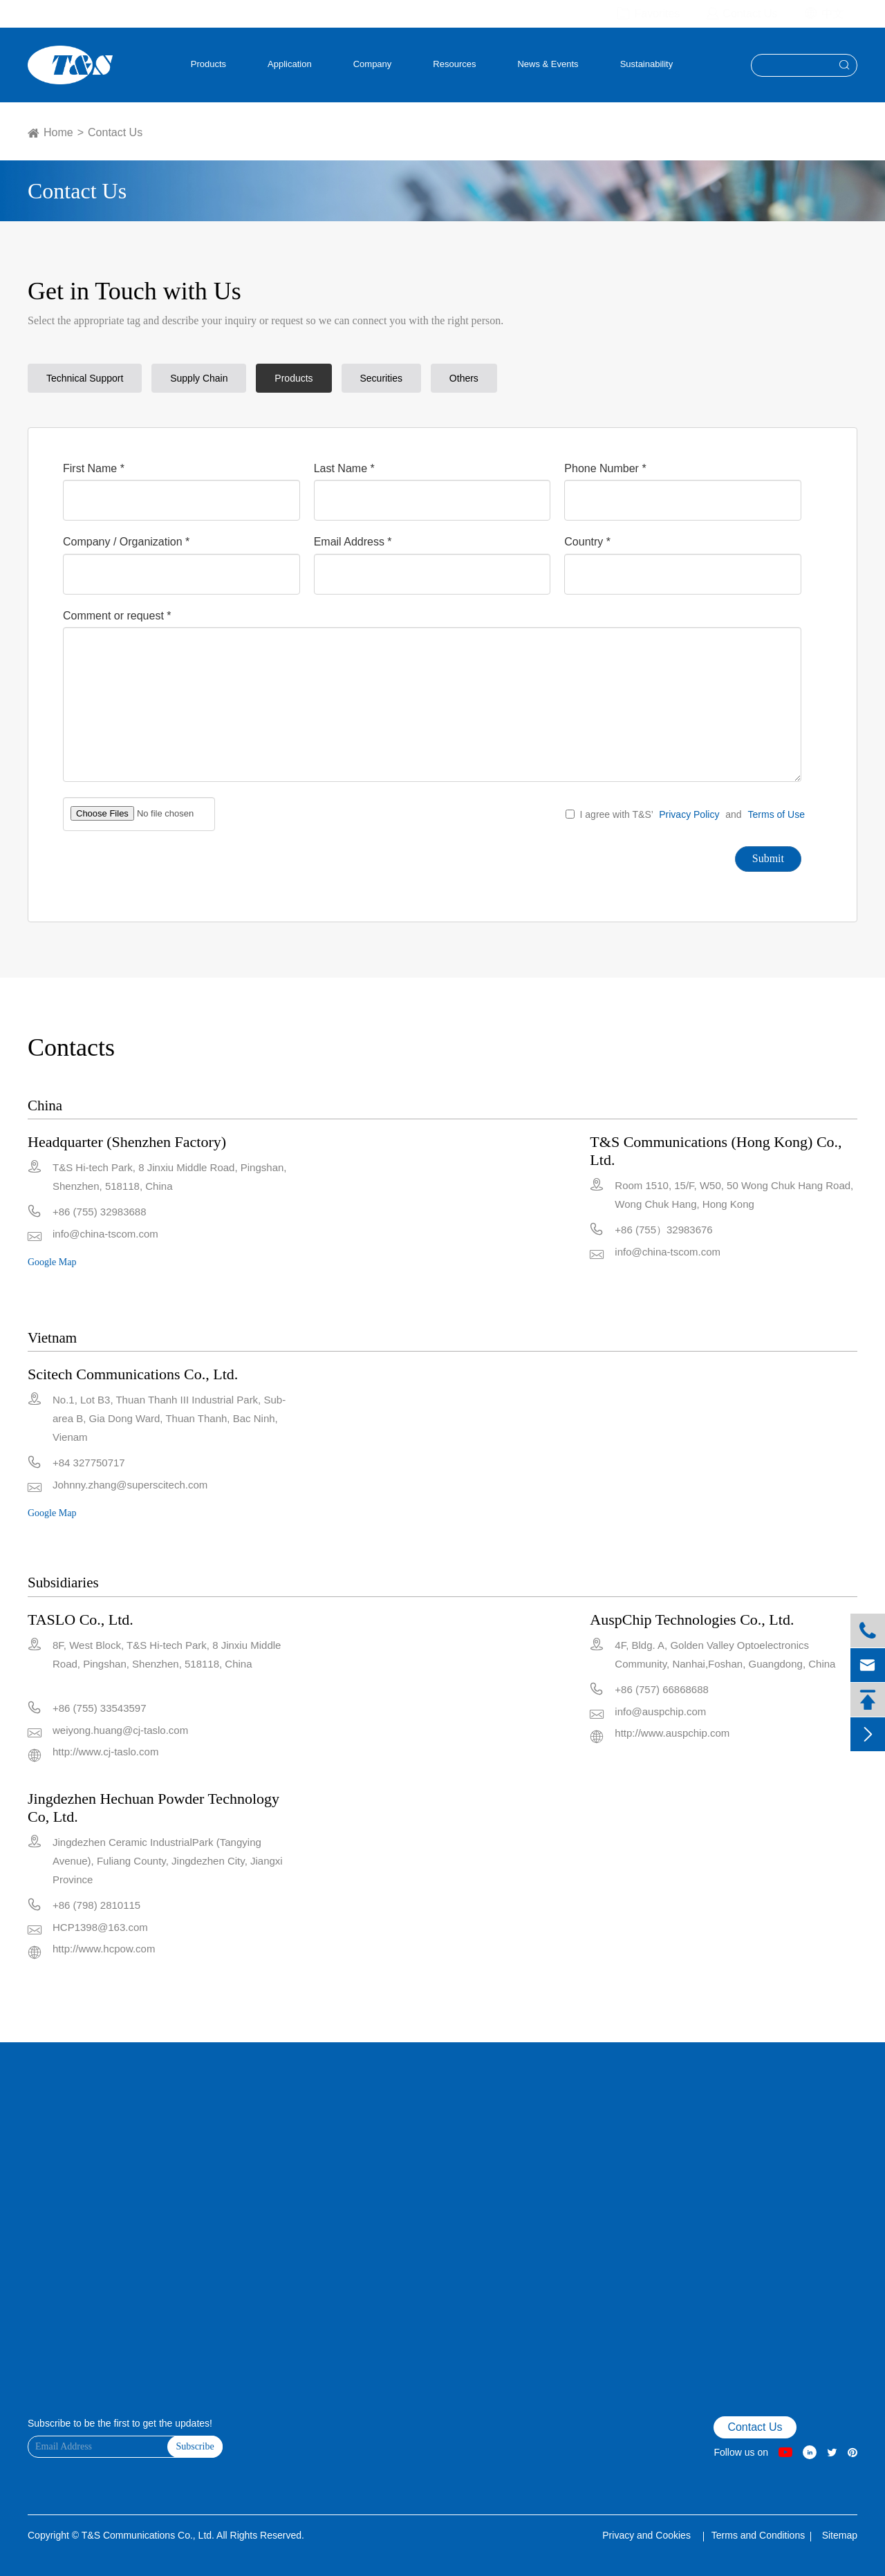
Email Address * (353, 542)
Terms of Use (776, 814)
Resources (454, 64)
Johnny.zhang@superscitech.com (130, 1485)
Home (58, 132)
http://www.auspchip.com (672, 1733)
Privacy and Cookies (647, 2535)
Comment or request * (117, 616)
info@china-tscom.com (105, 1234)
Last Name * (344, 468)
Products (208, 64)
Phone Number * (605, 468)
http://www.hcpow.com (104, 1948)
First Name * (93, 468)
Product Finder (55, 2209)
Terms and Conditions (758, 2535)
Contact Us (115, 132)
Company (372, 64)
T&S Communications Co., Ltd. (149, 2535)
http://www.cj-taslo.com (105, 1751)
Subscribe (195, 2446)
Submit (768, 858)
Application (290, 64)
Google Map (52, 1262)
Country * (587, 542)
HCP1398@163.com (100, 1927)
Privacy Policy (689, 814)
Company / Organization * (126, 542)
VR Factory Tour (57, 2173)
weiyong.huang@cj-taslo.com (120, 1730)
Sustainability (646, 64)
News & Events (547, 64)
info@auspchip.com (660, 1711)
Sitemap (839, 2535)
